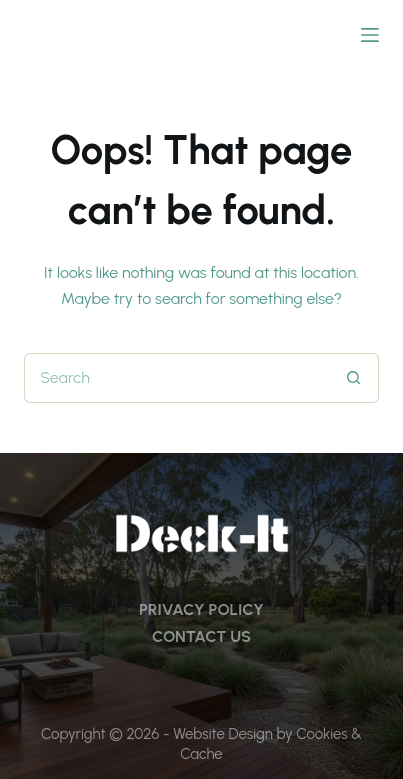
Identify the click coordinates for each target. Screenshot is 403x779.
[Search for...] (176, 378)
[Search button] (354, 378)
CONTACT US (201, 636)
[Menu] (370, 35)
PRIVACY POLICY (201, 609)
